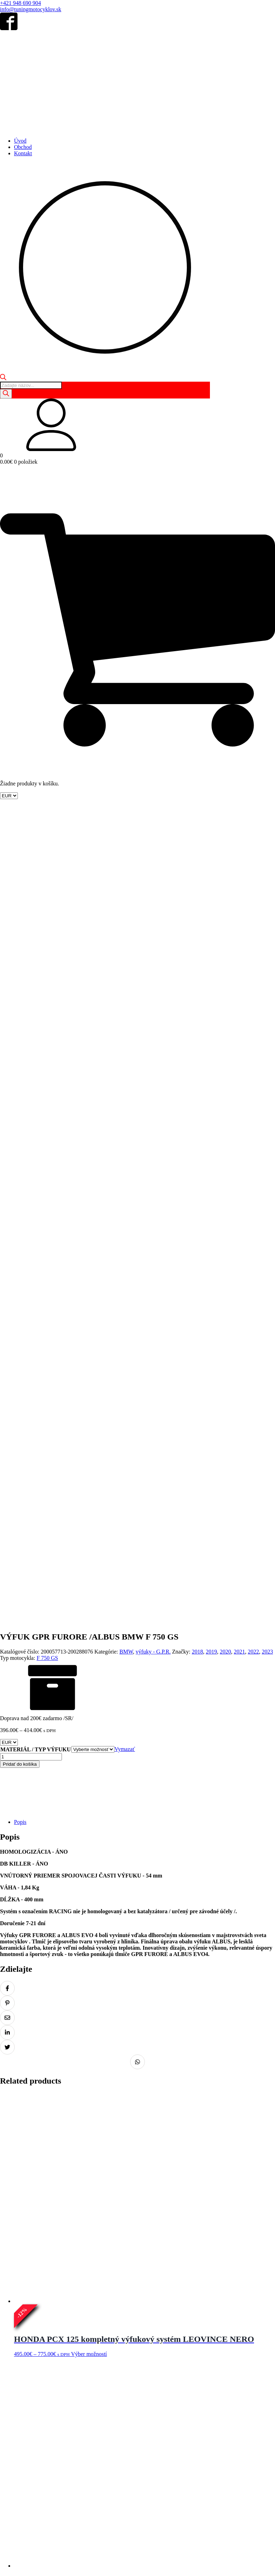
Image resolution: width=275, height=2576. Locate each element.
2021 (239, 857)
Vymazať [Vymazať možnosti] (124, 955)
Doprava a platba (254, 2543)
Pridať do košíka (20, 969)
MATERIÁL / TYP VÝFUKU (35, 955)
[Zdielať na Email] (7, 1223)
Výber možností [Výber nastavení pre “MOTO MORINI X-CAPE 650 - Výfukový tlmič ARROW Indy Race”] (89, 1824)
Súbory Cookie (125, 2543)
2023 (267, 857)
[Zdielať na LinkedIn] (7, 1238)
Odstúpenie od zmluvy (167, 2543)
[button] (137, 425)
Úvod (20, 141)
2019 (211, 857)
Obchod (23, 147)
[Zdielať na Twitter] (7, 1252)
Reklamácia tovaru (213, 2543)
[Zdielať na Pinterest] (7, 1208)
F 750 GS (47, 863)
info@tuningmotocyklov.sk (30, 9)
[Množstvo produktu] (31, 962)
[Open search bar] (3, 378)
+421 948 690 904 (20, 3)
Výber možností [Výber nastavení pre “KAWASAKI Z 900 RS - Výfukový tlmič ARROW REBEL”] (89, 2089)
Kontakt (23, 153)
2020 (225, 857)
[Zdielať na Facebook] (7, 1193)
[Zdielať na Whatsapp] (137, 1267)
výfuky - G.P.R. (153, 857)
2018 (197, 857)
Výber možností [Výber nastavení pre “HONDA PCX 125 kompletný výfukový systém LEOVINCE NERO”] (89, 1559)
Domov (8, 2515)
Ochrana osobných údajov (79, 2543)
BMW (126, 857)
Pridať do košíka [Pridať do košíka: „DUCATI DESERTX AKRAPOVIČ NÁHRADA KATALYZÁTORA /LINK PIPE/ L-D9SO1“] (85, 2364)
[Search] (6, 393)
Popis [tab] (20, 1027)
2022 (253, 857)
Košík (41, 2515)
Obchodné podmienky (25, 2543)
